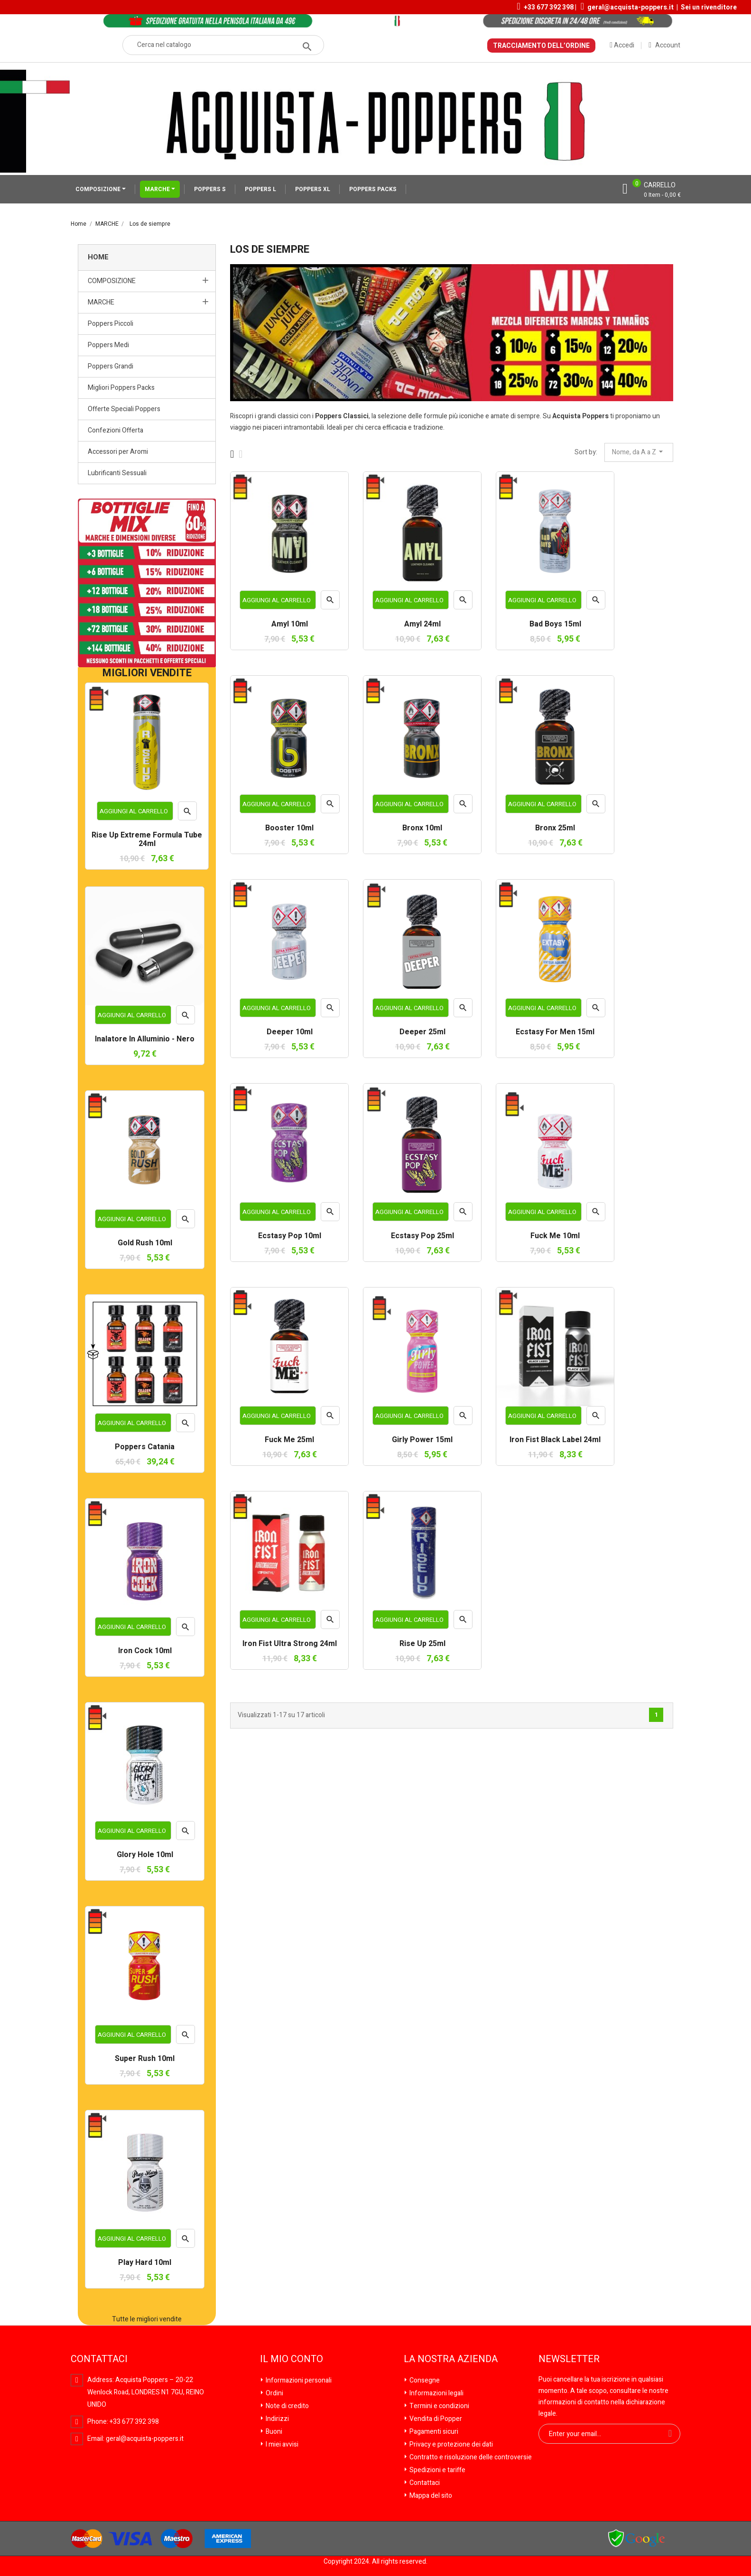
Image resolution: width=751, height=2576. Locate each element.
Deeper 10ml (290, 1032)
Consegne (424, 2380)
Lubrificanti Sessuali (117, 473)
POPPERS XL (312, 189)
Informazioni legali (436, 2393)
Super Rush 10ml (145, 2059)
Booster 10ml (289, 828)
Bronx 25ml (555, 828)
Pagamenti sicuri (433, 2432)
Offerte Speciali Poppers (124, 409)
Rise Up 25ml (422, 1644)
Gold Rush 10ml (145, 1243)
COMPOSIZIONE (98, 189)
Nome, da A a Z (639, 452)
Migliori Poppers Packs (121, 388)
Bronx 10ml (422, 828)
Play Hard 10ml (144, 2263)
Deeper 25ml (422, 1032)
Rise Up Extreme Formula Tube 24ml (147, 839)
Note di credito (286, 2406)
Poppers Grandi (110, 366)
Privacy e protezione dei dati (450, 2444)
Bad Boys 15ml (555, 624)
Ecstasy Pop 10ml (289, 1236)
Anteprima (187, 814)
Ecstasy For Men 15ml (555, 1032)
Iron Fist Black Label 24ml (555, 1440)
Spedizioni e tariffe (436, 2470)
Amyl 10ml (289, 624)
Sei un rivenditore (709, 7)
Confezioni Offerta (115, 430)
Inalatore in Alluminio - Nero (145, 1039)
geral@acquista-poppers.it (630, 7)
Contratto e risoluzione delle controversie (470, 2457)
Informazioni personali (298, 2380)
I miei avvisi (281, 2444)
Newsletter (569, 2359)
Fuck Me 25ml (289, 1440)
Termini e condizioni (438, 2406)
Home (98, 257)
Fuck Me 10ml (555, 1236)
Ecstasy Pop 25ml (422, 1236)
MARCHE (158, 189)
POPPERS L (260, 189)
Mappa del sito (430, 2496)
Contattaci (424, 2483)
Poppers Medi (108, 345)
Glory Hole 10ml (145, 1855)
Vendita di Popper (435, 2419)
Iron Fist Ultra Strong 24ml (289, 1644)
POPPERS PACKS (373, 189)
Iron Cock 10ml (145, 1651)
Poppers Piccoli (110, 324)
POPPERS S (210, 189)
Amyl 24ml (422, 624)
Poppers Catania (145, 1447)
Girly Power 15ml (422, 1440)
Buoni (273, 2432)
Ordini (273, 2393)
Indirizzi (276, 2419)
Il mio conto (291, 2359)
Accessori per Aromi (118, 452)
